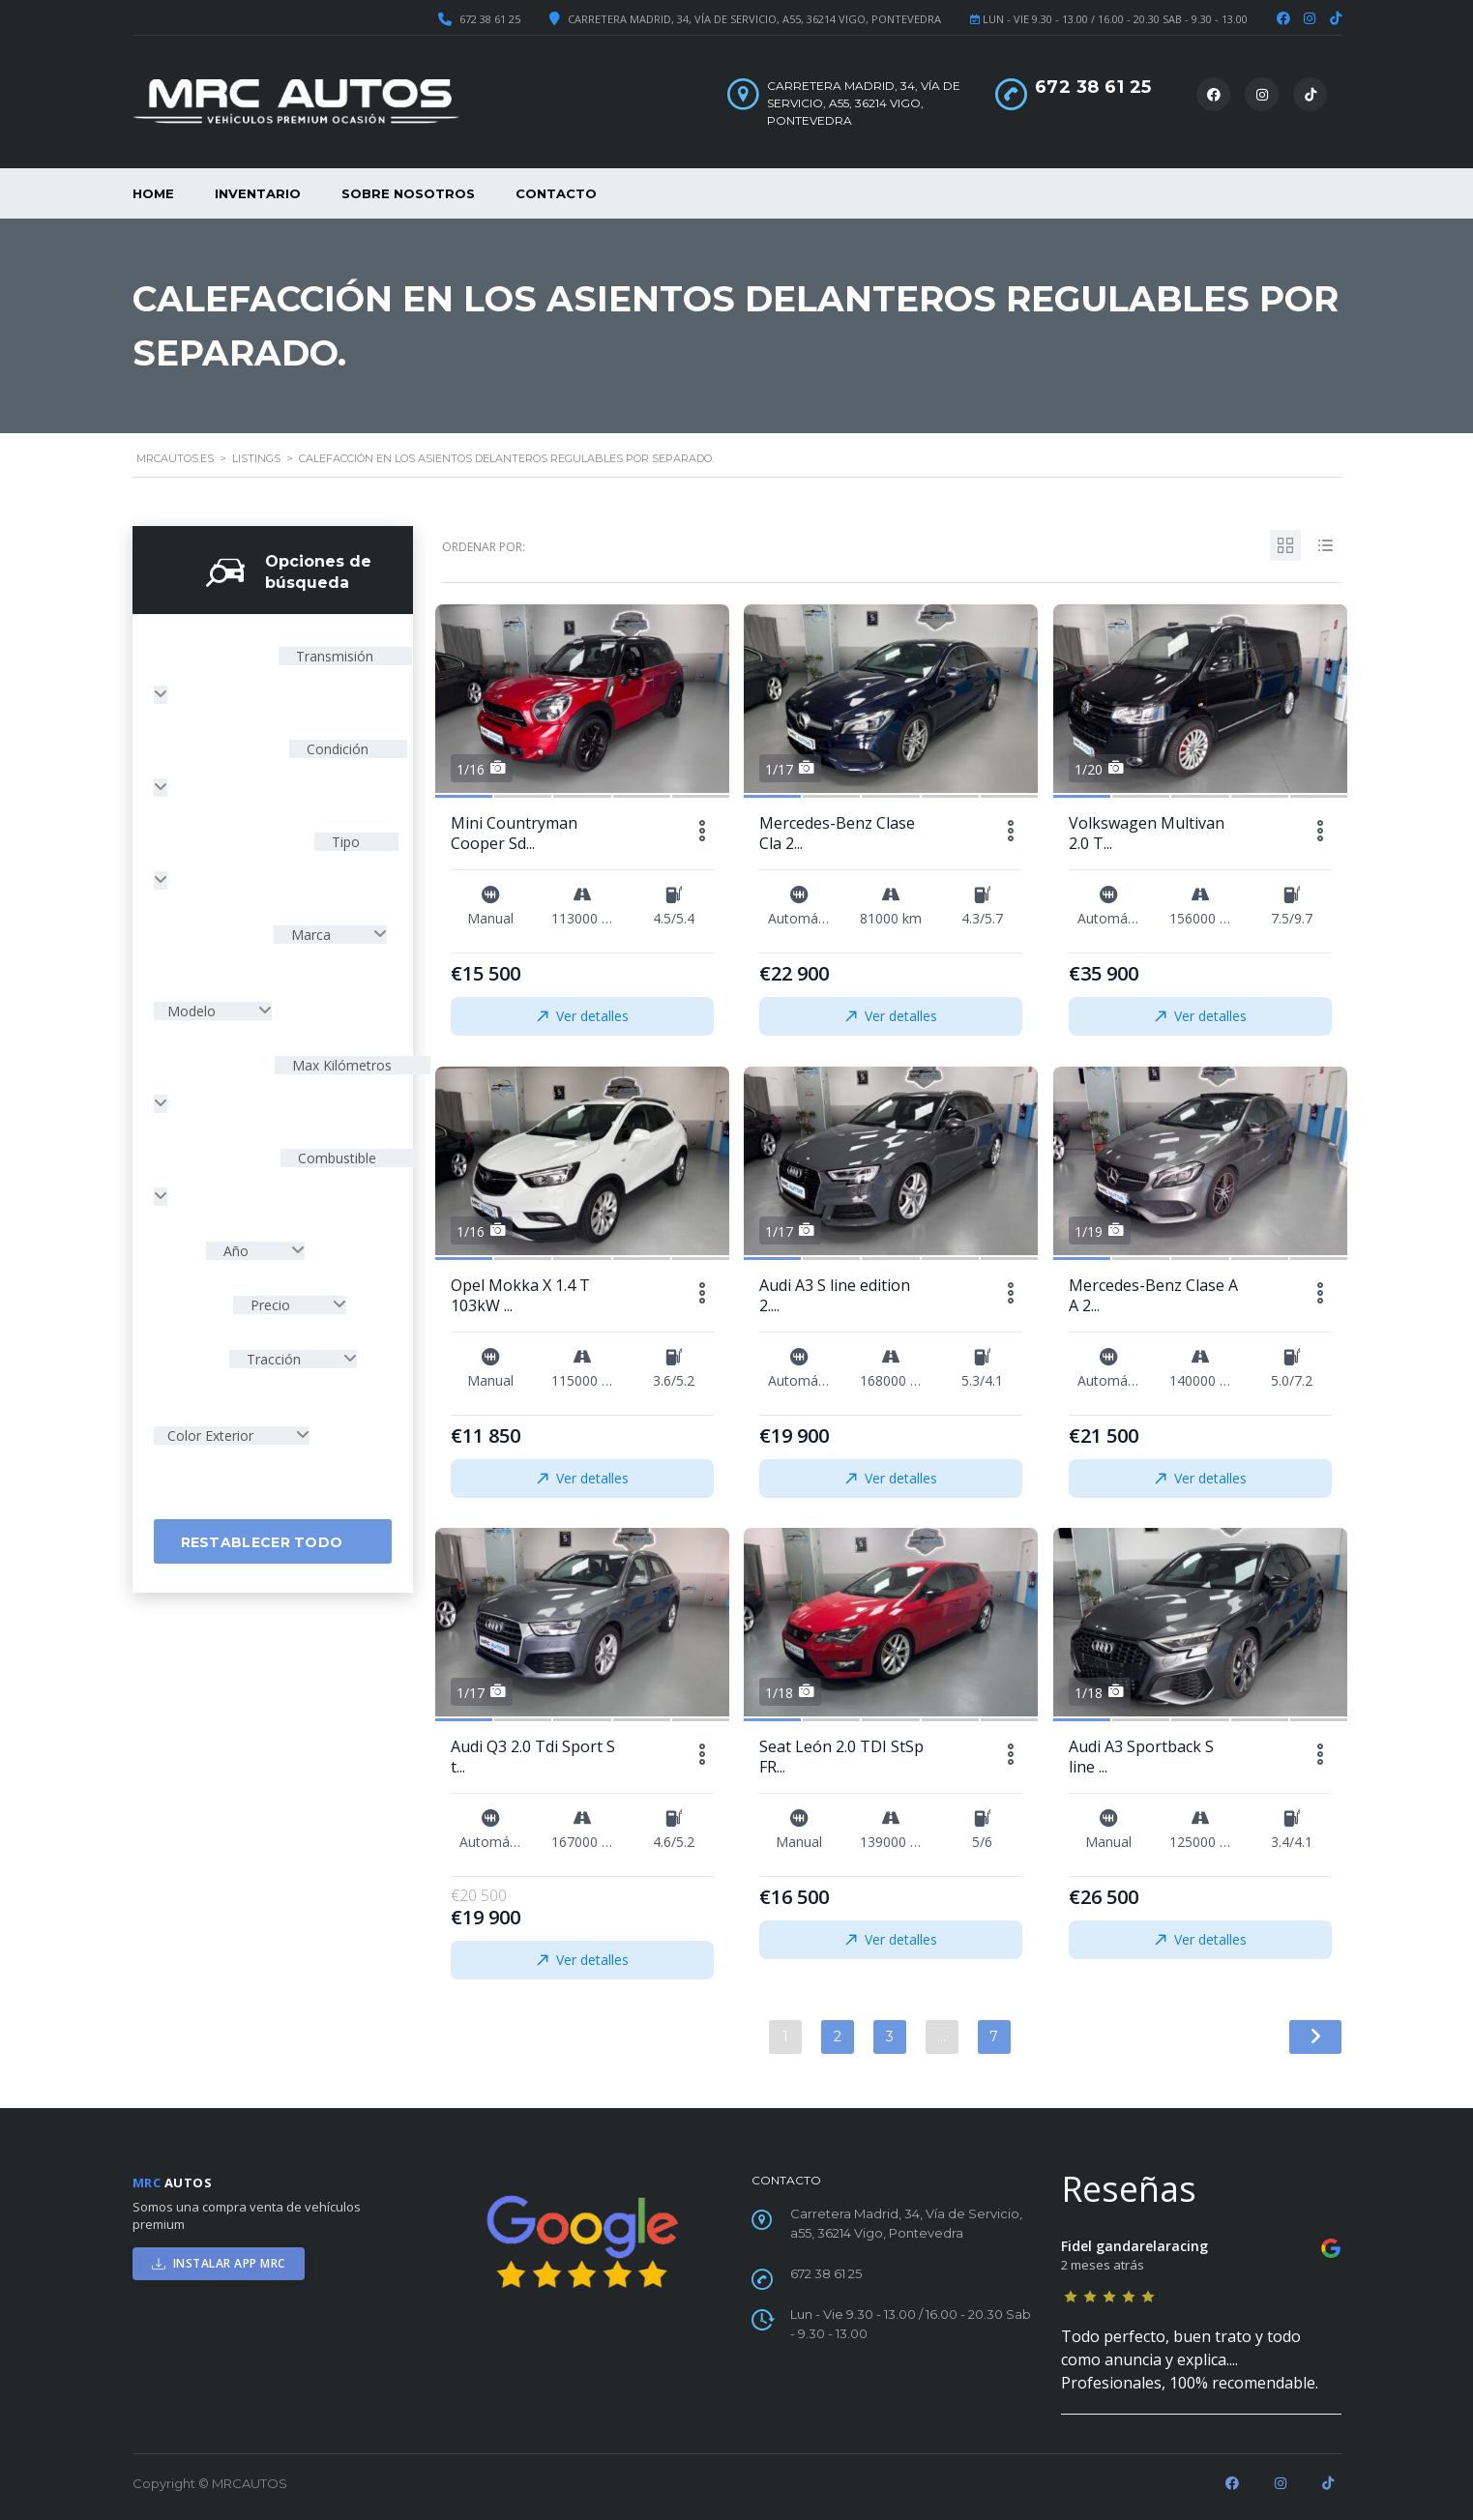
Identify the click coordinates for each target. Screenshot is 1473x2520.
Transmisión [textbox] (332, 656)
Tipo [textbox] (344, 842)
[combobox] (330, 934)
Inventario (258, 193)
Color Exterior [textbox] (212, 1435)
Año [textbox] (236, 1251)
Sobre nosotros (408, 193)
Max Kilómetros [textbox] (340, 1065)
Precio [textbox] (270, 1305)
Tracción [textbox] (274, 1359)
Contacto (556, 193)
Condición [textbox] (335, 749)
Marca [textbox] (311, 934)
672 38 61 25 (489, 19)
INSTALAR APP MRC (218, 2263)
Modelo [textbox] (193, 1011)
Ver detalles (582, 1016)
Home (153, 193)
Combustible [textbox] (335, 1158)
